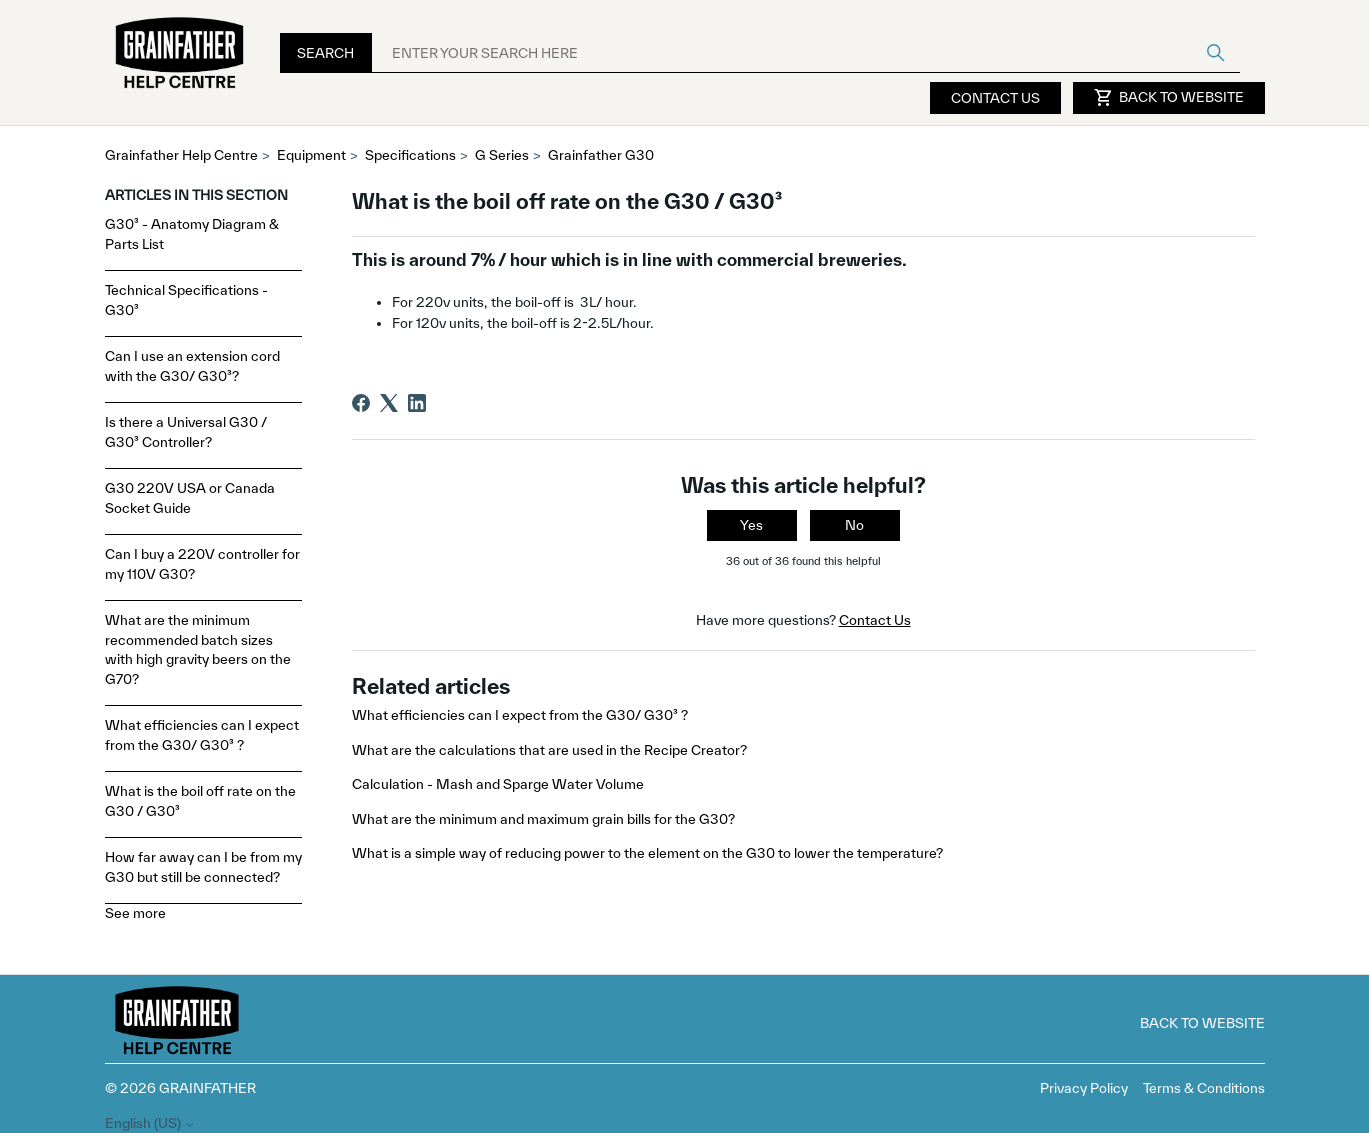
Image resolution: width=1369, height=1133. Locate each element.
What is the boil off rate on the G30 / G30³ (200, 801)
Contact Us (995, 98)
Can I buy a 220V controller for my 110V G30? (202, 564)
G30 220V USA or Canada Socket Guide (190, 498)
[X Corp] (389, 403)
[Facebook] (361, 403)
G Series (502, 155)
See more (135, 913)
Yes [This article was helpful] (751, 525)
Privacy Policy (1084, 1088)
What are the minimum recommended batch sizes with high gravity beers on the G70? (198, 649)
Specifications (410, 155)
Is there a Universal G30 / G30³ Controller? (186, 432)
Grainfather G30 (601, 155)
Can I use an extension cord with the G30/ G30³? (192, 366)
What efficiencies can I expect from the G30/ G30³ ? (202, 735)
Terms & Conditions (1204, 1088)
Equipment (311, 155)
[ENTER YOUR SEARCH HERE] (806, 53)
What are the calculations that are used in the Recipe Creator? (549, 750)
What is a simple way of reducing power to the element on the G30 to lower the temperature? (647, 853)
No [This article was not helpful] (854, 525)
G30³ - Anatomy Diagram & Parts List (192, 234)
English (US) (150, 1123)
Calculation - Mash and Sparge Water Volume (498, 784)
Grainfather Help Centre (181, 155)
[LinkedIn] (417, 403)
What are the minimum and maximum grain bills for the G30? (543, 819)
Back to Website (1169, 98)
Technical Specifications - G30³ (186, 300)
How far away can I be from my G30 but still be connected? (203, 867)
